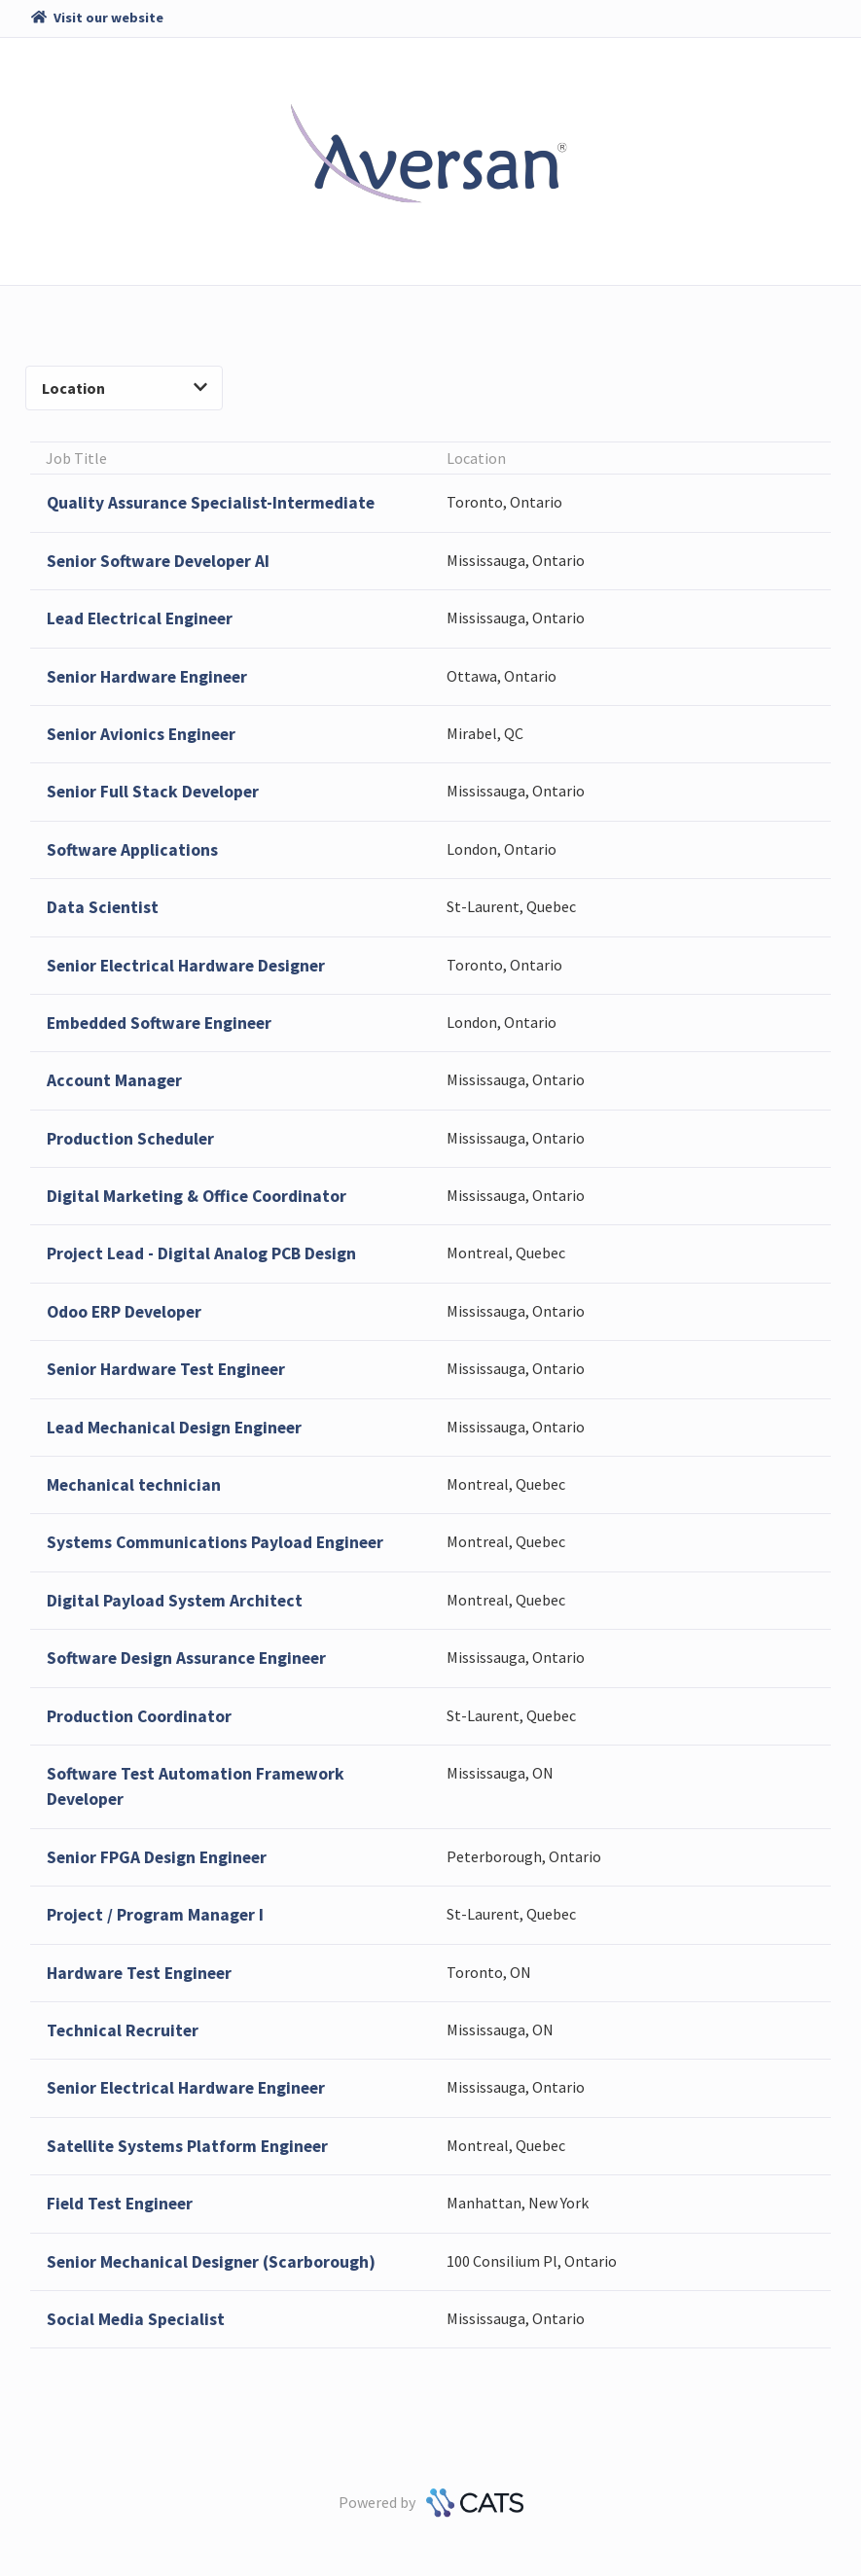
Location (124, 388)
